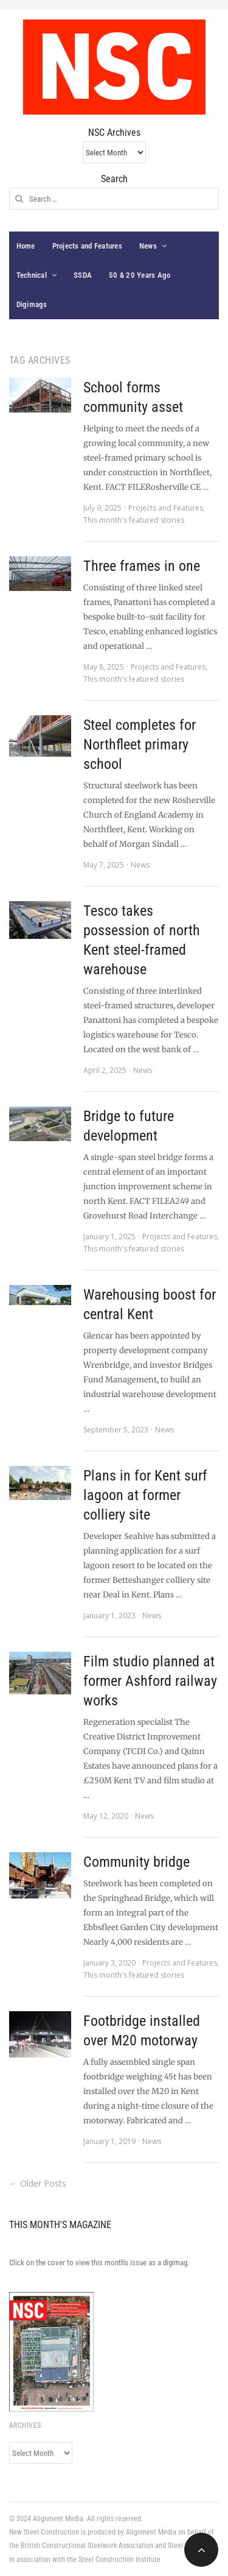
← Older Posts (37, 2183)
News (148, 245)
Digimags (31, 304)
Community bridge (136, 1861)
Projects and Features (87, 245)
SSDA (83, 275)
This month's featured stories (133, 520)
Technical (31, 275)
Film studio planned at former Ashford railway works (150, 1681)
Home (25, 245)
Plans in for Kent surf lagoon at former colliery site (145, 1495)
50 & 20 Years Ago (139, 275)
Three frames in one (141, 566)
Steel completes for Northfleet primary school (139, 745)
